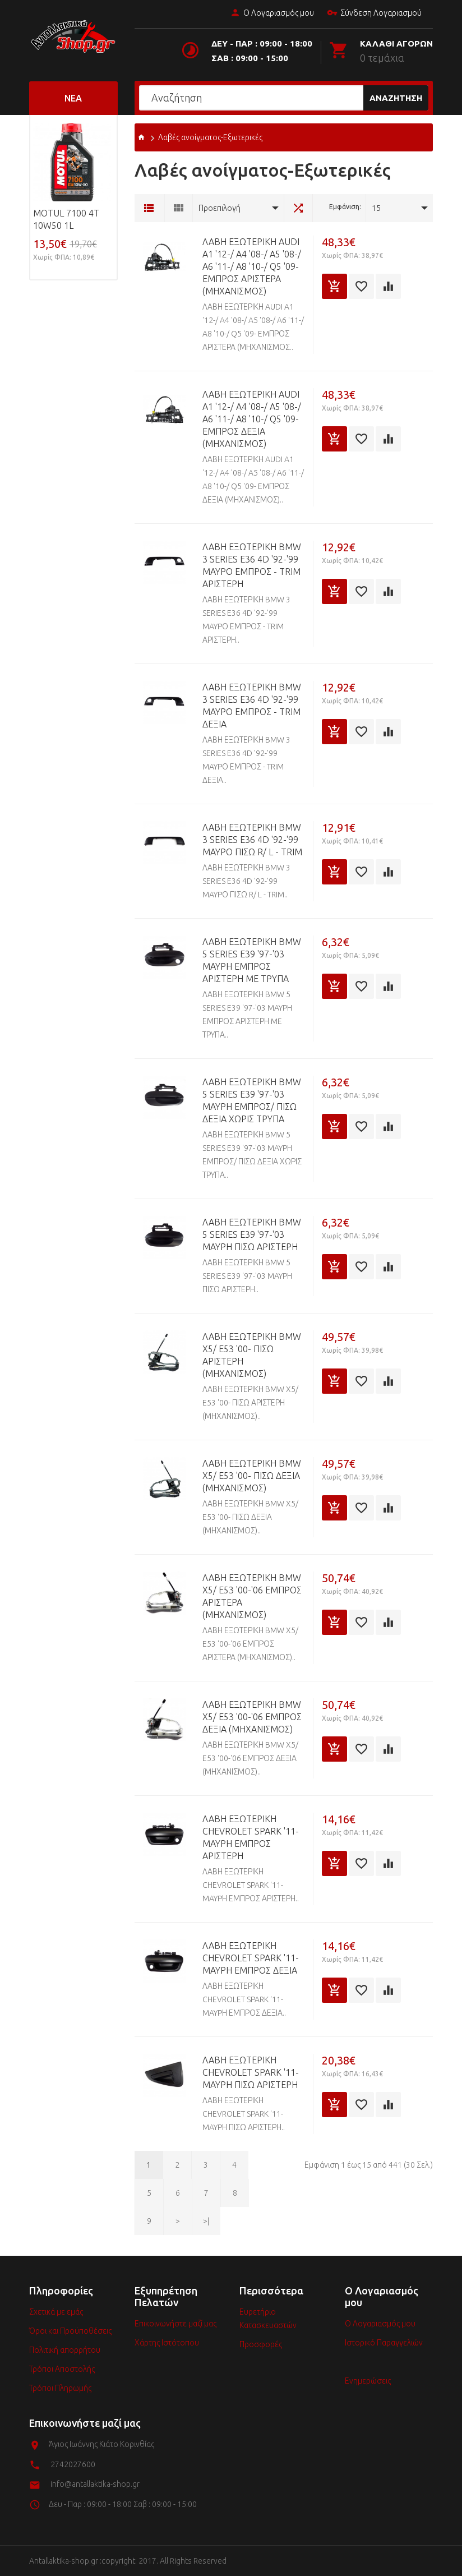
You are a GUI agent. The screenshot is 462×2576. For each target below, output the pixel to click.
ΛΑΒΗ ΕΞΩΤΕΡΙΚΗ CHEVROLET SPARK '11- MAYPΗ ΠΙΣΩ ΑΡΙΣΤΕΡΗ (250, 2072)
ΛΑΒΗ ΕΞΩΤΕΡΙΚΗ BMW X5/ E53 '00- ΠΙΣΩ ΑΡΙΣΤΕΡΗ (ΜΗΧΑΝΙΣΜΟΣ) (251, 1355)
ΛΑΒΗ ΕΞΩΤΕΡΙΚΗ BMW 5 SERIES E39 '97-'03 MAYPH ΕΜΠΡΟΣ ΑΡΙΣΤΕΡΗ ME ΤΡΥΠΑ (251, 960)
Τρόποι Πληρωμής (60, 2388)
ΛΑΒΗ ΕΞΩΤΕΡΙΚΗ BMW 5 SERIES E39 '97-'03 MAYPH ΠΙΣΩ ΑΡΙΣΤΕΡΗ (251, 1234)
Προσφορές (260, 2344)
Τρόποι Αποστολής (62, 2369)
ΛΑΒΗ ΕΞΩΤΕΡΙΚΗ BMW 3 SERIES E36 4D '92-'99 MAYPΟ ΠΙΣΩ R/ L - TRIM (252, 839)
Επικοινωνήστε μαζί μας (175, 2323)
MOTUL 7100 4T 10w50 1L (66, 219)
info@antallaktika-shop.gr (95, 2484)
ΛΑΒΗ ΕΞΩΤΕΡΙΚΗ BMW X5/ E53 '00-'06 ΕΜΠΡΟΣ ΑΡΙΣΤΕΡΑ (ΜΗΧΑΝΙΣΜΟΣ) (252, 1596)
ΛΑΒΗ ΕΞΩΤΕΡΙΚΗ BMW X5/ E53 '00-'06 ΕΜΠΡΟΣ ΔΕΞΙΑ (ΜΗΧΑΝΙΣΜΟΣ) (252, 1716)
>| (206, 2220)
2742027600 (72, 2464)
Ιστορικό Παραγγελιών (384, 2342)
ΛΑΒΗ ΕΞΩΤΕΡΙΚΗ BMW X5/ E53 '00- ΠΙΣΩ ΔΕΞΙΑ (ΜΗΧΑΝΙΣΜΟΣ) (251, 1475)
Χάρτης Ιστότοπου (167, 2342)
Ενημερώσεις (368, 2380)
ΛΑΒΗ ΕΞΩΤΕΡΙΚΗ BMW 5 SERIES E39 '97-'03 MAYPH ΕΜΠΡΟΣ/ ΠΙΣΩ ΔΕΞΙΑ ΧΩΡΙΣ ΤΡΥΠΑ (251, 1100)
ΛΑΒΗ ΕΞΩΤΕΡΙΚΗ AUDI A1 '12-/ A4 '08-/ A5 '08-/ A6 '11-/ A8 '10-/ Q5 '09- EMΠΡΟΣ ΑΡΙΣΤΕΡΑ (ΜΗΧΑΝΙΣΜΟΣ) (251, 266)
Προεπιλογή (219, 208)
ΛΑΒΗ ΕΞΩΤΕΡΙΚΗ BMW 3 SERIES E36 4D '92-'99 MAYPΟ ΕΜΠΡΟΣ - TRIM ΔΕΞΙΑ (251, 705)
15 (376, 208)
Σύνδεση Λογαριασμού (374, 13)
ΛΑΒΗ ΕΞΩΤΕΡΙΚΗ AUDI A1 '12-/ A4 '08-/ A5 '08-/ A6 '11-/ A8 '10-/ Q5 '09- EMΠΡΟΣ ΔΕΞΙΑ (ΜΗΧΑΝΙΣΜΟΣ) (251, 419)
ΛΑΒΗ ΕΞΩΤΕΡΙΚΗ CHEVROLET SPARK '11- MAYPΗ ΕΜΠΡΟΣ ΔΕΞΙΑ (250, 1958)
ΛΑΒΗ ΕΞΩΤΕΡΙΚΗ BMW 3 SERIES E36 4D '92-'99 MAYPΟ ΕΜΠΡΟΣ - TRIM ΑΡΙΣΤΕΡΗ (251, 565)
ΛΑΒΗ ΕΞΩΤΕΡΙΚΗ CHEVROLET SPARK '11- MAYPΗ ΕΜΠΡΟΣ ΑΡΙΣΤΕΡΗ (250, 1837)
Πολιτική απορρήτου (64, 2349)
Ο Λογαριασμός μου (272, 13)
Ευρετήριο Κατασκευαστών (268, 2318)
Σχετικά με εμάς (56, 2311)
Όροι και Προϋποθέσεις (70, 2330)
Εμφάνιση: (345, 206)
